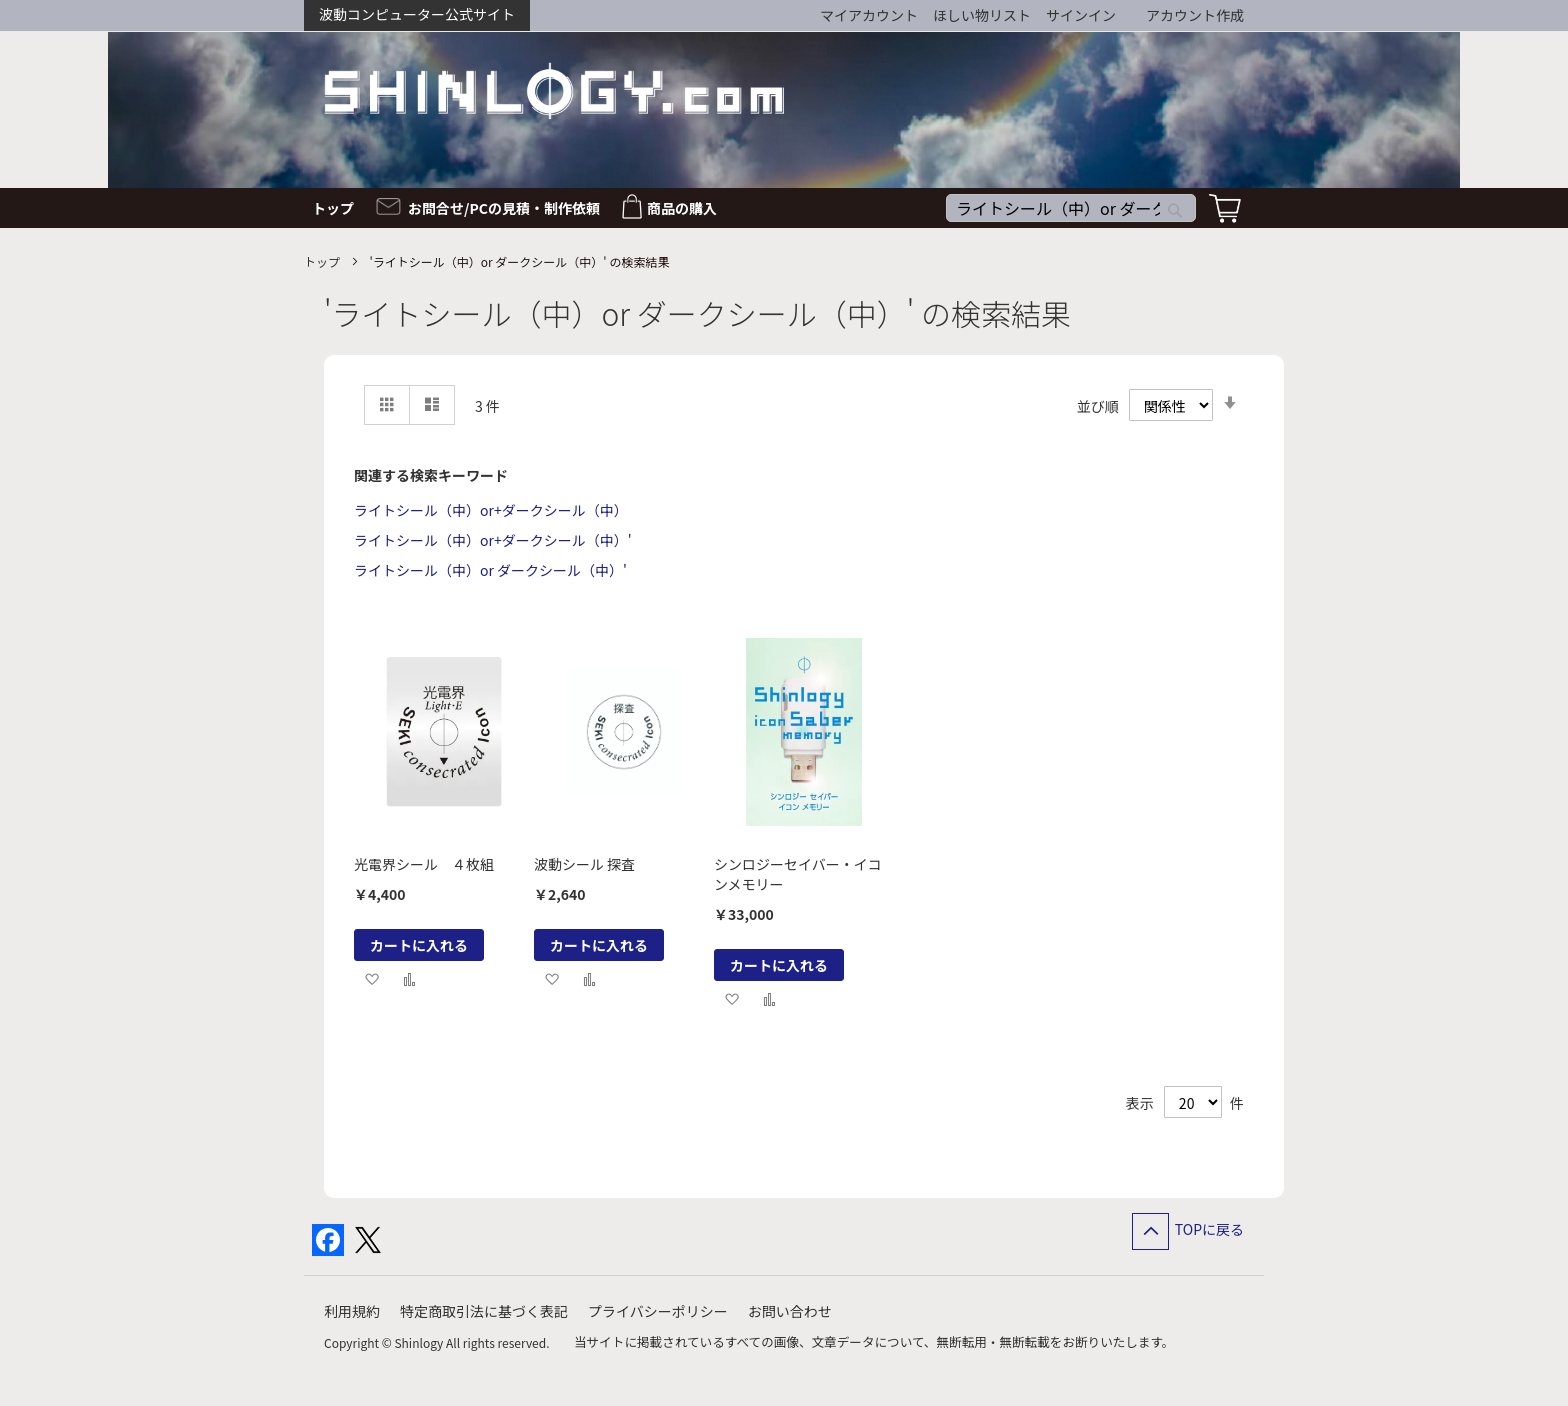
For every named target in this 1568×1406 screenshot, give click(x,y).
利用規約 (352, 1311)
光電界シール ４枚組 (424, 864)
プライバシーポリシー (658, 1311)
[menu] (784, 208)
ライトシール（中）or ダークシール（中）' (490, 570)
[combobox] (1071, 208)
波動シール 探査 (584, 864)
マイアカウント (869, 15)
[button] (371, 978)
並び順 (1098, 406)
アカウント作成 (1195, 15)
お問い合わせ (790, 1311)
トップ (323, 261)
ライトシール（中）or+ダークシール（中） (491, 510)
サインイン (1081, 15)
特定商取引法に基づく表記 (484, 1311)
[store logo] (554, 90)
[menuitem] (339, 208)
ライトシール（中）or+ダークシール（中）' (493, 540)
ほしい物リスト (982, 15)
